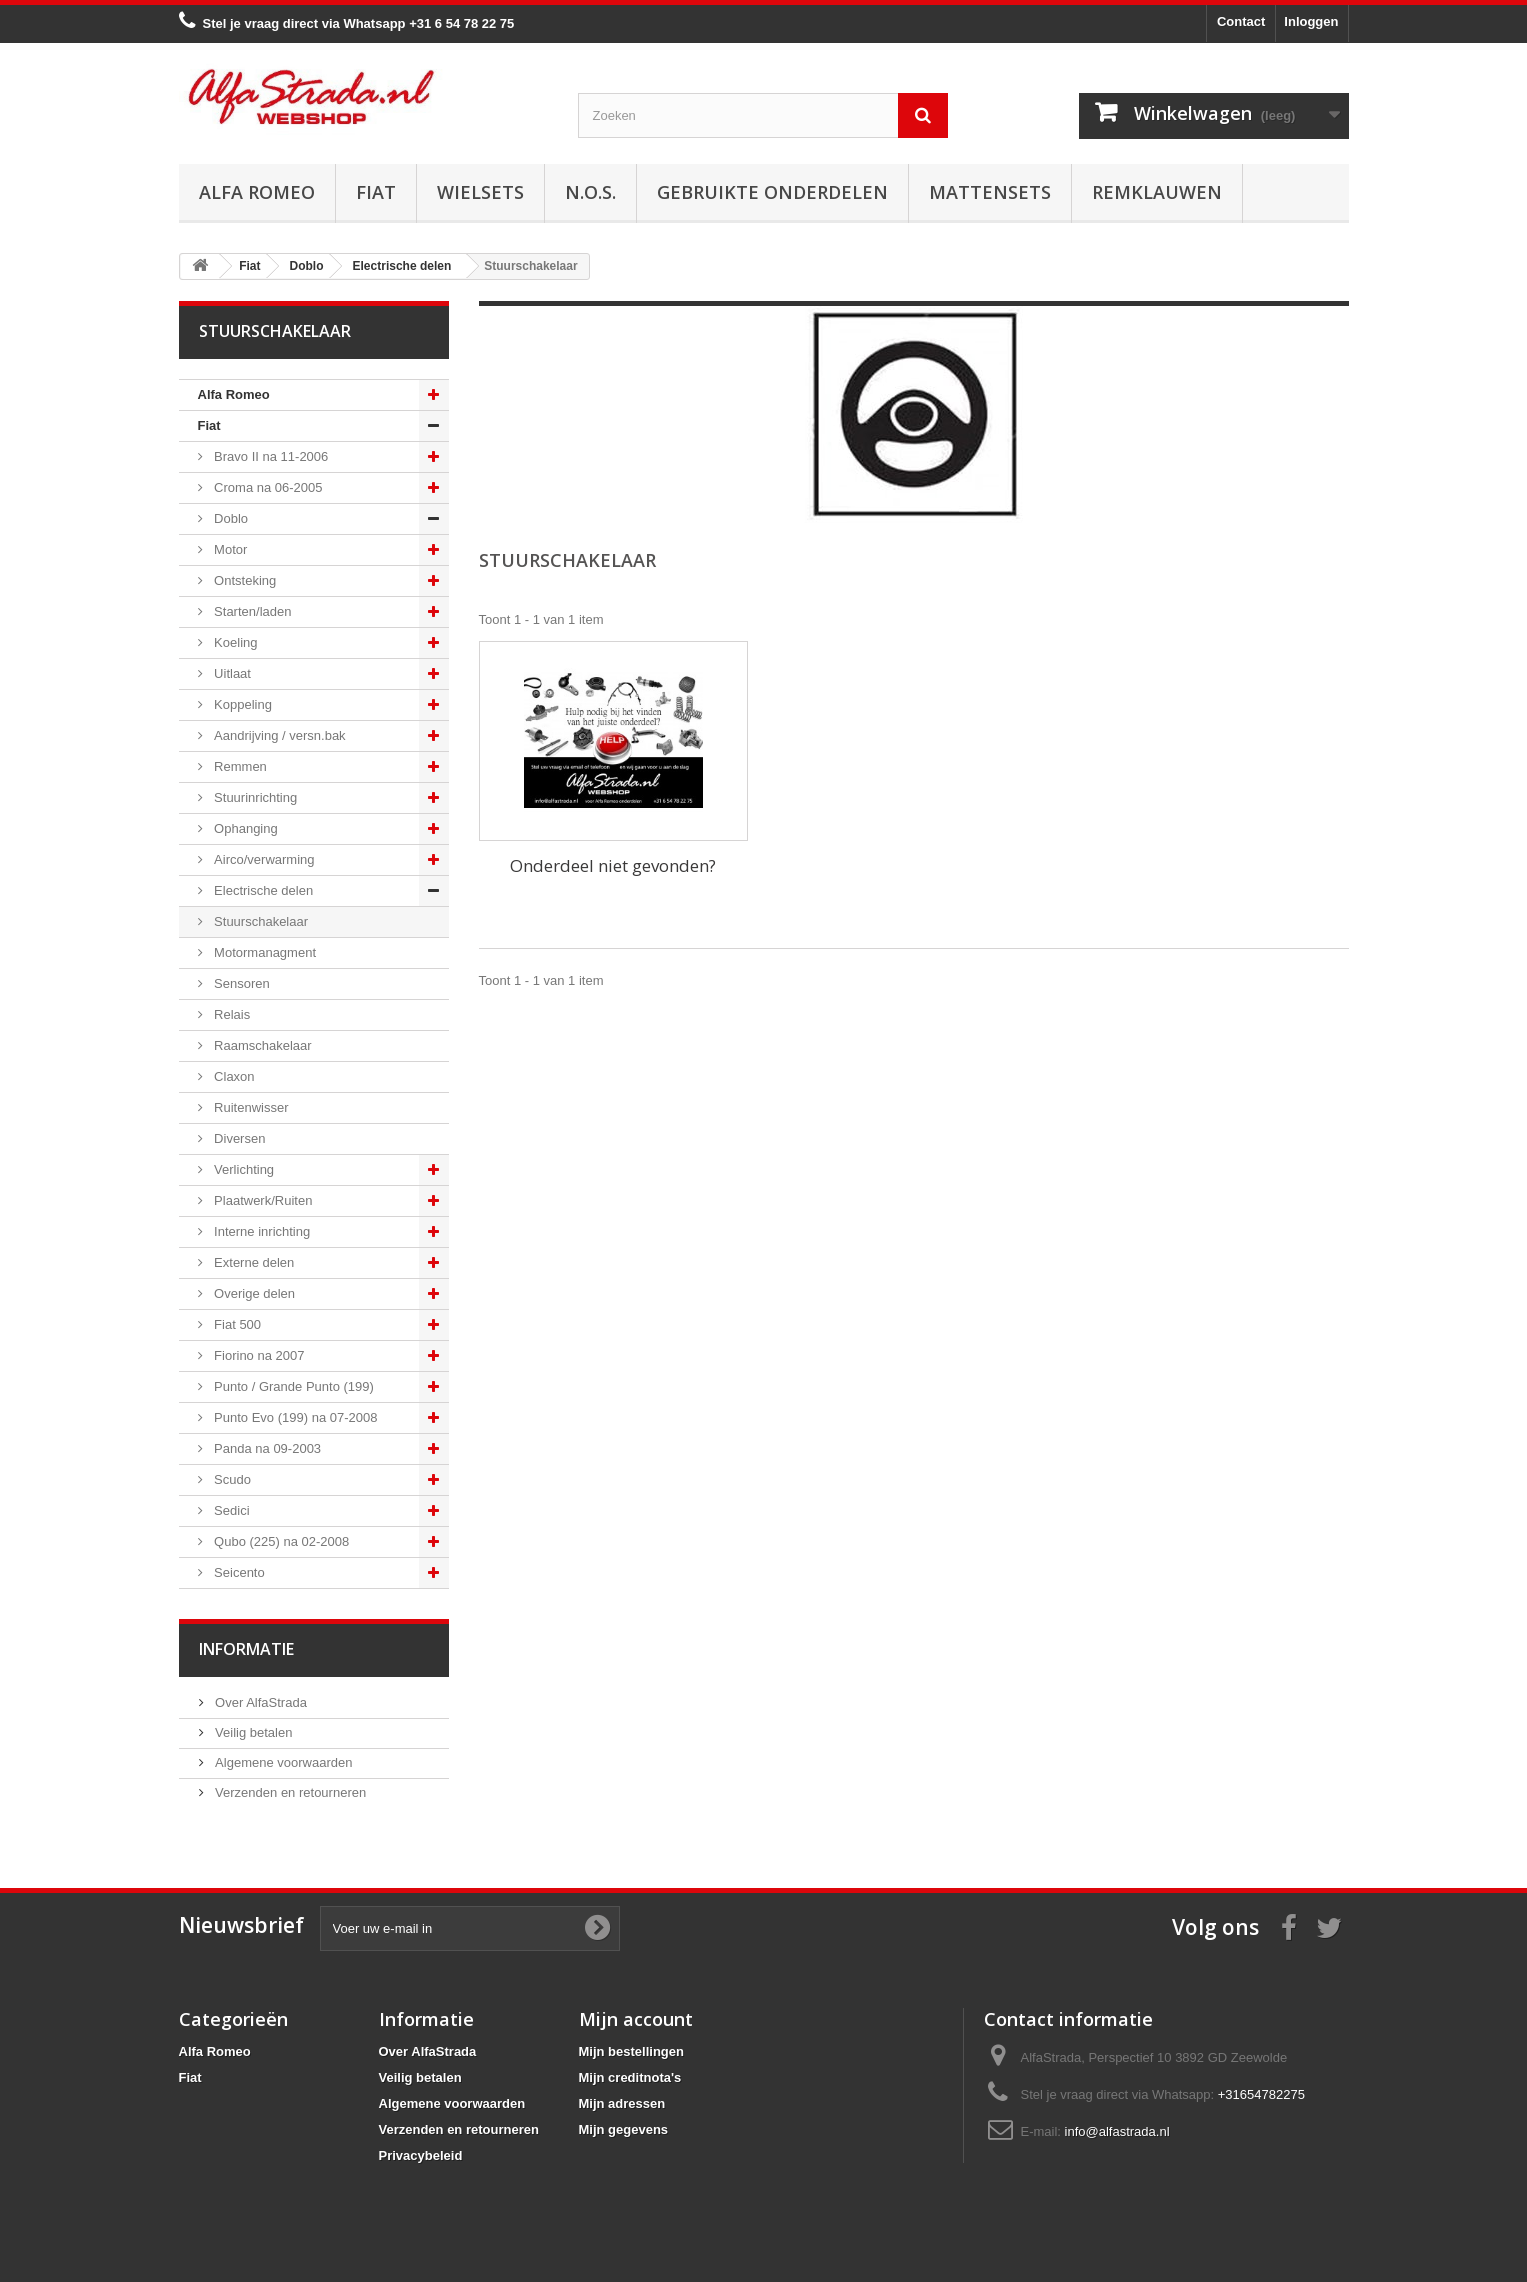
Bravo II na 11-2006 (270, 456)
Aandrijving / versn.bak (278, 735)
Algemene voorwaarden (282, 1762)
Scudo (231, 1479)
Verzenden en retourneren (289, 1792)
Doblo (230, 518)
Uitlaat (231, 673)
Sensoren (240, 983)
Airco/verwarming (263, 859)
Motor (229, 549)
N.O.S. (590, 192)
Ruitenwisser (250, 1107)
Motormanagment (264, 952)
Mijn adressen (622, 2103)
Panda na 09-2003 (266, 1448)
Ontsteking (244, 580)
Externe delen (253, 1262)
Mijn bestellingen (631, 2051)
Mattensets (990, 192)
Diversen (238, 1138)
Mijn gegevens (624, 2129)
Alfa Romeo (257, 192)
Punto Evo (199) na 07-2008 (294, 1417)
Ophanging (244, 828)
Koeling (234, 642)
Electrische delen (262, 890)
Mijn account (636, 2019)
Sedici (230, 1510)
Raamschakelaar (261, 1045)
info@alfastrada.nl (1117, 2131)
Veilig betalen (252, 1732)
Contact (1241, 21)
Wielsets (480, 192)
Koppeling (241, 704)
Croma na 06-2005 (267, 487)
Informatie (246, 1649)
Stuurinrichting (254, 797)
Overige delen (253, 1293)
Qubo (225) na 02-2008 (280, 1541)
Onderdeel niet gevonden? (613, 865)
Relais (231, 1014)
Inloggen (1311, 21)
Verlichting (243, 1169)
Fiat (376, 192)
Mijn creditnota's (630, 2077)
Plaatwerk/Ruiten (262, 1200)
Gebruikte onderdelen (772, 192)
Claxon (233, 1076)
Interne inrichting (261, 1231)
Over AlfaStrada (259, 1702)
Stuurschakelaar (260, 921)
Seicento (238, 1572)
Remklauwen (1157, 192)
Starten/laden (251, 611)
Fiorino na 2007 (258, 1355)
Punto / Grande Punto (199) (292, 1386)
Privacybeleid (421, 2155)
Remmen (239, 766)
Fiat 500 (236, 1324)
